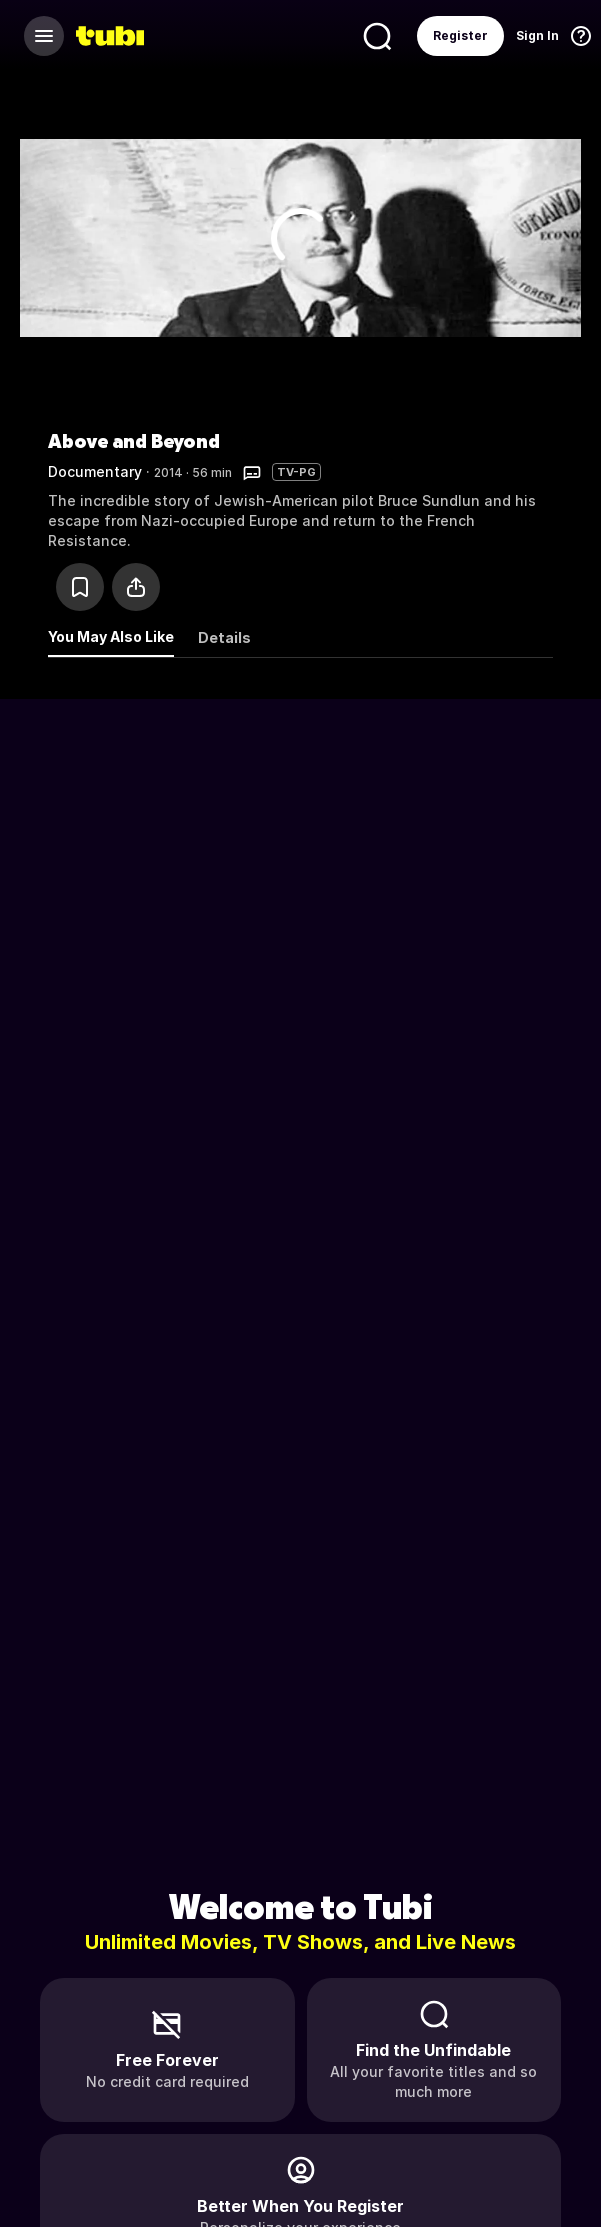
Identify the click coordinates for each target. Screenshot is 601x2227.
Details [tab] (224, 637)
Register (460, 35)
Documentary (95, 471)
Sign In (537, 35)
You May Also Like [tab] (111, 636)
